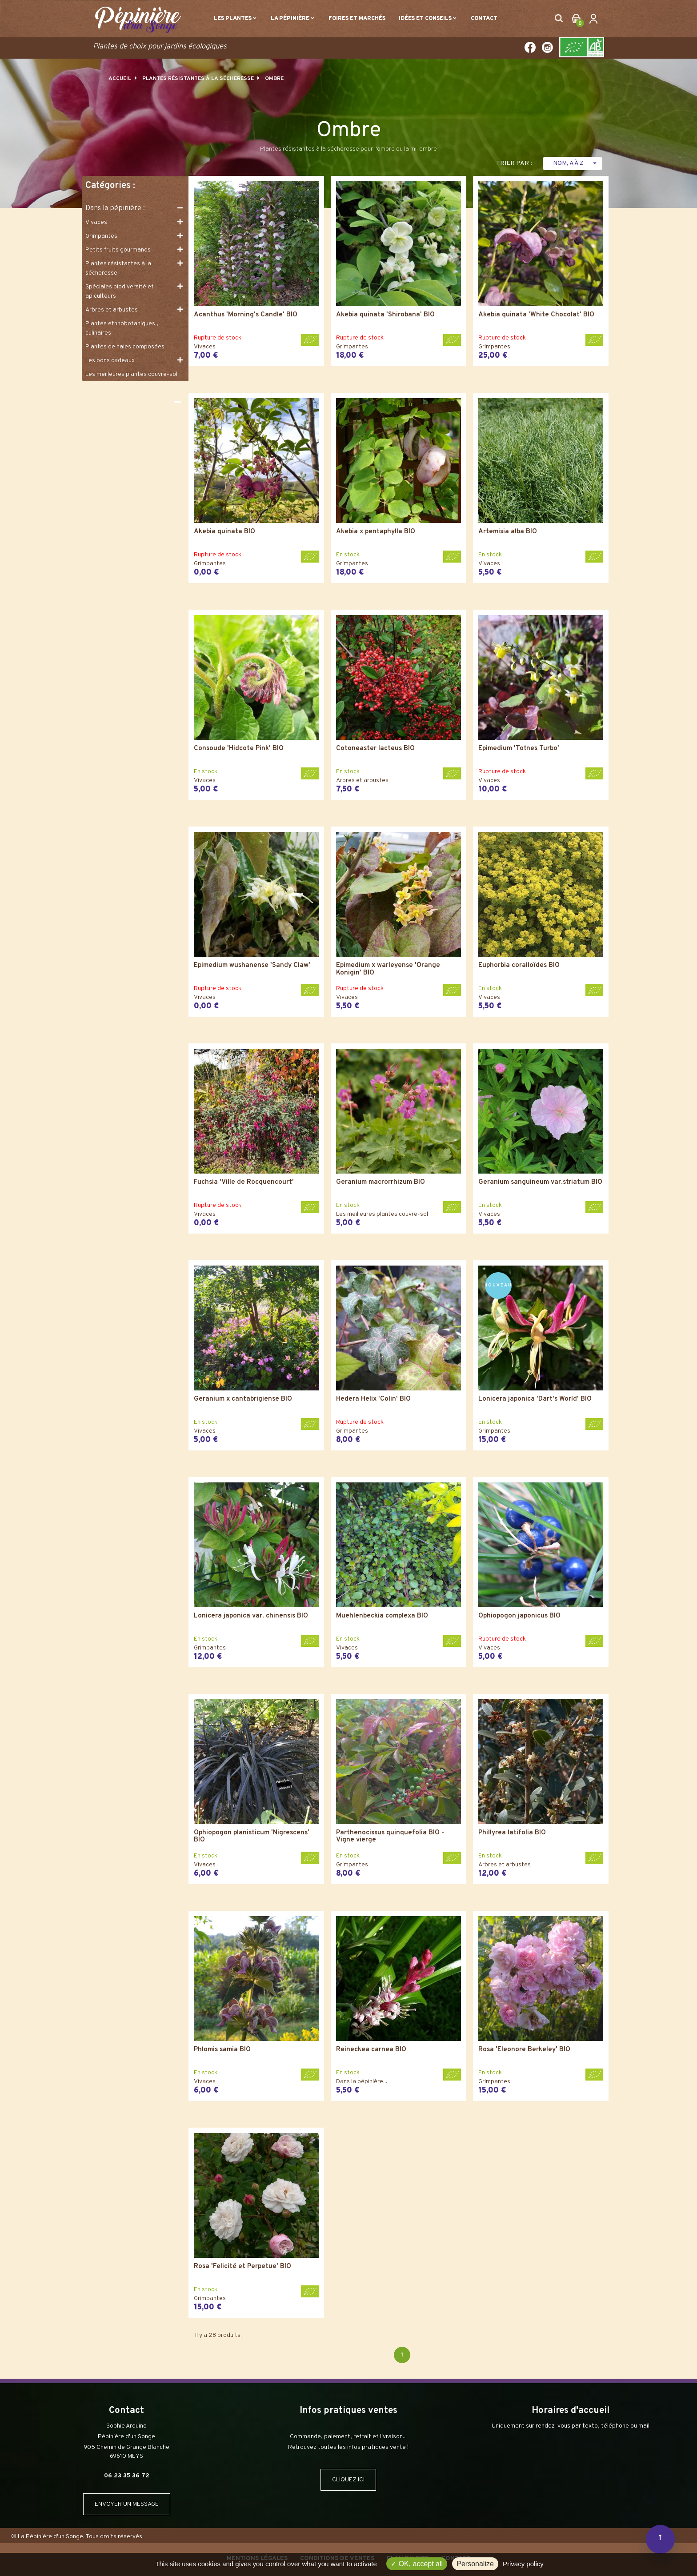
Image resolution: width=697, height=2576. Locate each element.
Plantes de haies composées (124, 347)
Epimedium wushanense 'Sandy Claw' (252, 966)
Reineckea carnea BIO (371, 2050)
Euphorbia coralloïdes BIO (519, 966)
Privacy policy (523, 2564)
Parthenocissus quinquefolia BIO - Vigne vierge (390, 1836)
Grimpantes (101, 236)
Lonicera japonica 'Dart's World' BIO (535, 1399)
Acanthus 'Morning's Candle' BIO (245, 315)
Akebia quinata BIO (224, 532)
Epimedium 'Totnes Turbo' (518, 749)
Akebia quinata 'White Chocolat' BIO (536, 315)
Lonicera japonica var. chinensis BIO (251, 1616)
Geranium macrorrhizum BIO (380, 1182)
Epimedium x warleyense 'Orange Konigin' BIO (388, 969)
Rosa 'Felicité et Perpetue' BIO (242, 2267)
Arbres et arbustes (111, 310)
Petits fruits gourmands (118, 250)
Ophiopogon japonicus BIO (519, 1616)
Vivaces (96, 222)
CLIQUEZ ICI (348, 2480)
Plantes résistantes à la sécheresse (118, 268)
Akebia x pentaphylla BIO (375, 532)
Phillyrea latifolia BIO (512, 1833)
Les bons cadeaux (110, 360)
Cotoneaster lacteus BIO (375, 749)
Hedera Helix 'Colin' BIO (373, 1399)
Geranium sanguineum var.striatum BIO (540, 1182)
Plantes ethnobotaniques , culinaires (121, 328)
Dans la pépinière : (115, 208)
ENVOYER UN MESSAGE (127, 2504)
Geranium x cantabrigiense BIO (243, 1399)
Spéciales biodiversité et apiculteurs (119, 291)
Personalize (475, 2564)
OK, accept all (417, 2564)
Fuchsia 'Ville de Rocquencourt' (244, 1182)
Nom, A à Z (575, 163)
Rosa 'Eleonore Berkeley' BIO (524, 2050)
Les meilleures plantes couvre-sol (131, 374)
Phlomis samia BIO (222, 2050)
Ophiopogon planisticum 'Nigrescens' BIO (251, 1836)
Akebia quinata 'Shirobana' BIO (385, 315)
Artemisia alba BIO (507, 532)
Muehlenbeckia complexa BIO (382, 1616)
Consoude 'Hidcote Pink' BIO (239, 749)
